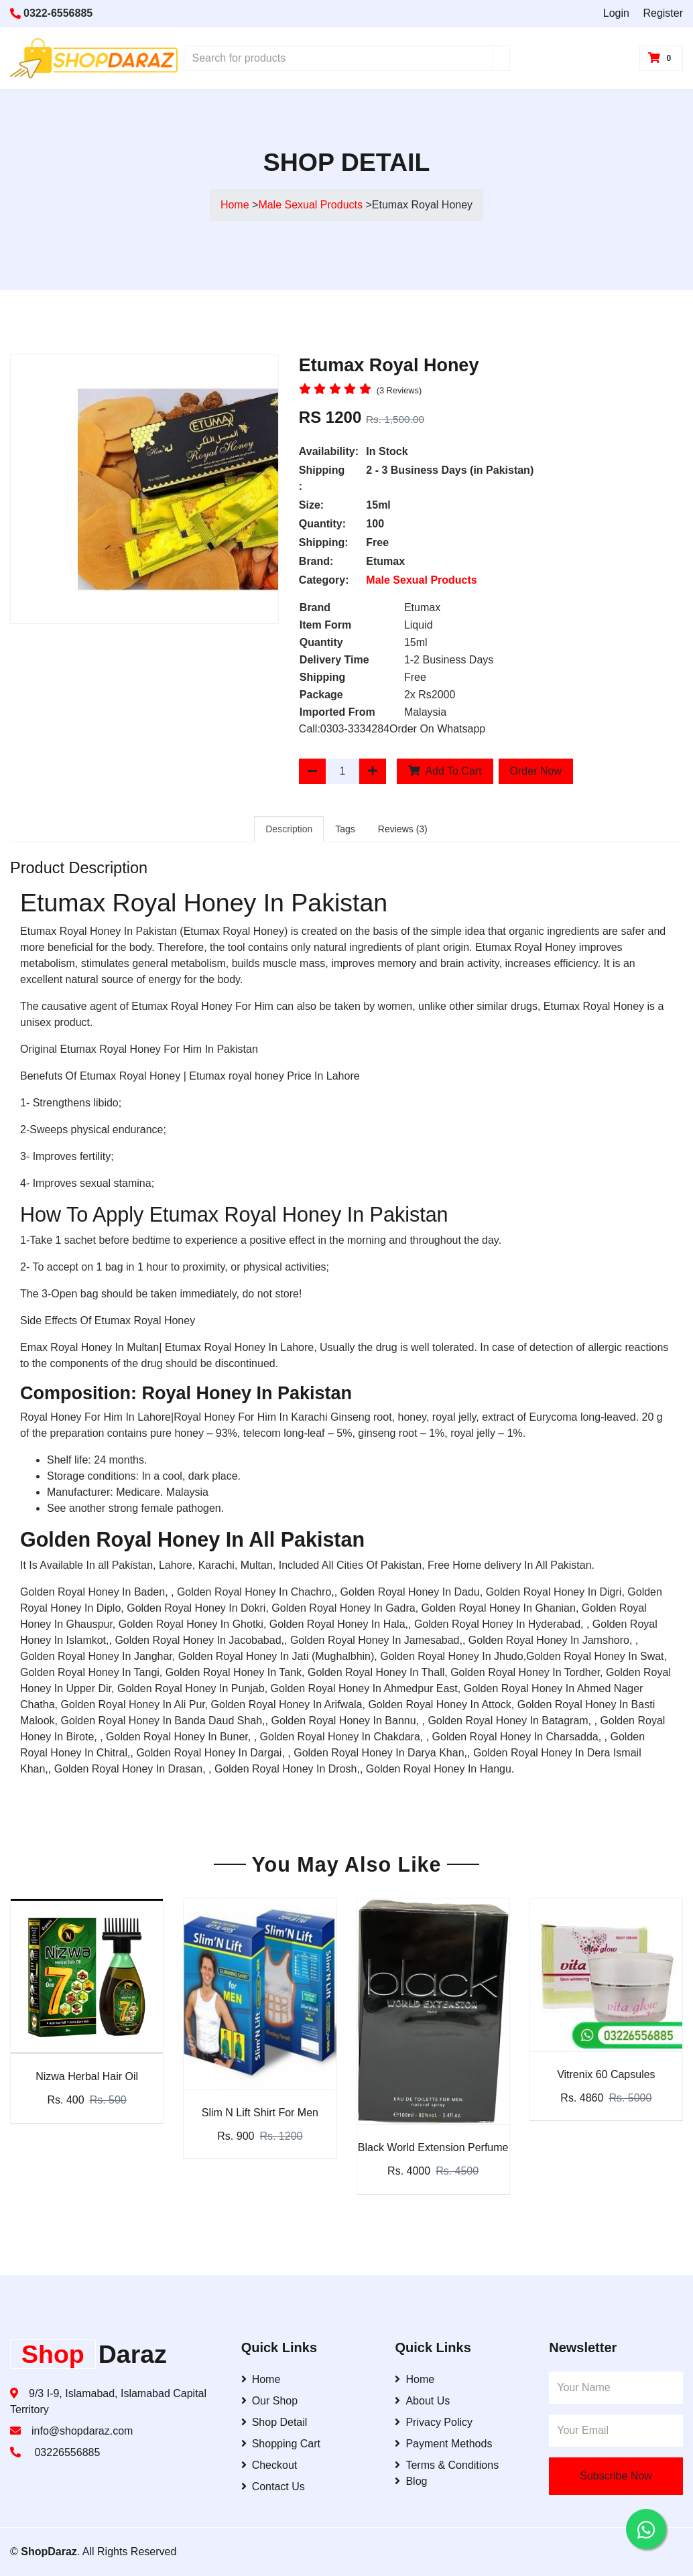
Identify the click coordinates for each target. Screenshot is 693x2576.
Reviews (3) (403, 829)
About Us (422, 2400)
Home (234, 204)
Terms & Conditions (447, 2465)
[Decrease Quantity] (312, 771)
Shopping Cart (280, 2443)
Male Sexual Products (311, 204)
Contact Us (273, 2486)
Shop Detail (274, 2422)
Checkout (269, 2465)
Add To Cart (445, 771)
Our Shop (269, 2400)
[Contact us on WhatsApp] (646, 2529)
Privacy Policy (433, 2422)
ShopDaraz (49, 2551)
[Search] (501, 58)
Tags (345, 829)
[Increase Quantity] (372, 771)
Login (616, 13)
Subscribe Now (616, 2476)
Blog (411, 2481)
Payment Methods (443, 2443)
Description (288, 829)
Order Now (536, 771)
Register (663, 13)
